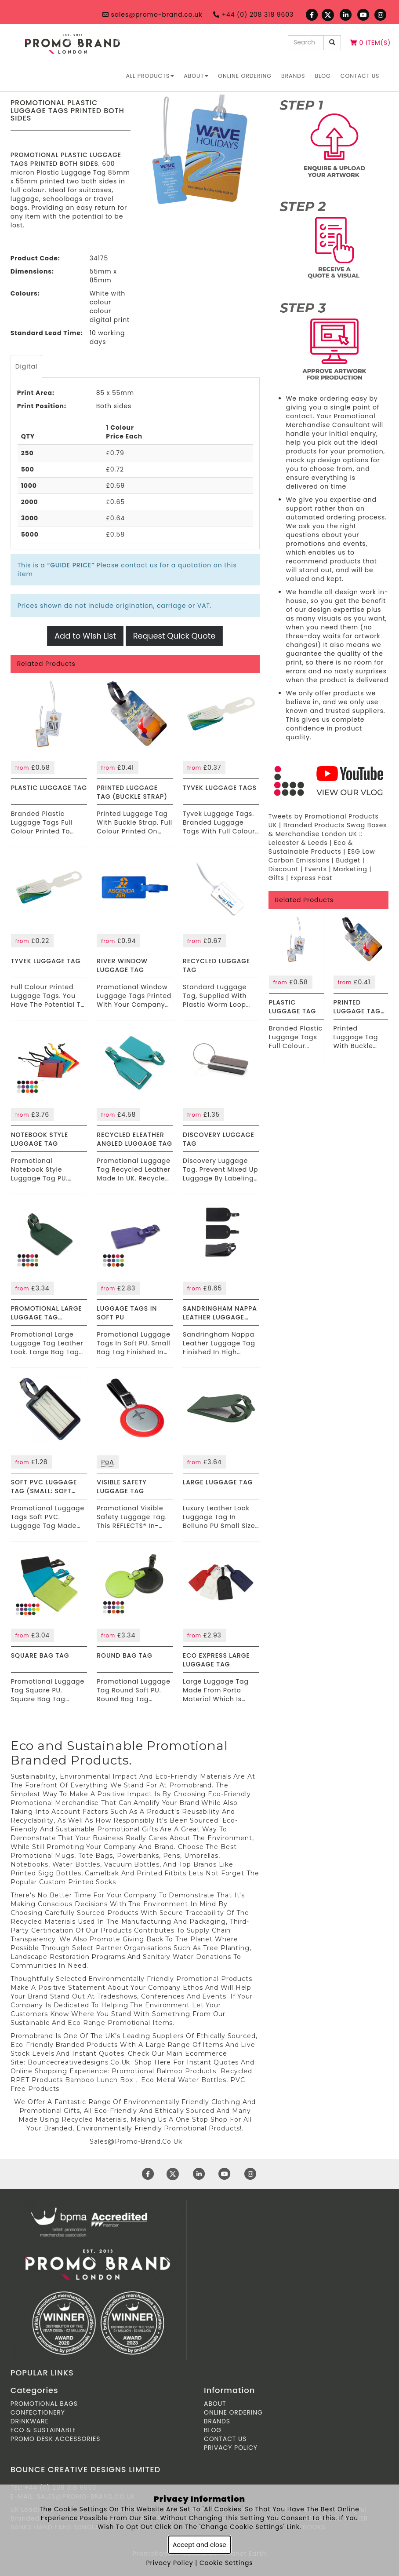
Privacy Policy (231, 2447)
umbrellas (201, 1856)
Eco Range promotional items (120, 2023)
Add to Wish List (85, 635)
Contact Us (360, 76)
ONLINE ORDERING (245, 76)
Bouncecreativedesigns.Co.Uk (79, 2062)
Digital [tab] (26, 366)
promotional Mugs (42, 1856)
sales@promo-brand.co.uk (152, 14)
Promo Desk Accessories (56, 2438)
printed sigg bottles (46, 1873)
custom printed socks (78, 1882)
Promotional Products (214, 1979)
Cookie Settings (226, 2562)
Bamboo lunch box (99, 2080)
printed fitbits (161, 1873)
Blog (322, 76)
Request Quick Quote (174, 635)
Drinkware (30, 2421)
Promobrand (190, 1785)
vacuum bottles (132, 1864)
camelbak (102, 1873)
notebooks (29, 1864)
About (196, 76)
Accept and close (199, 2544)
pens (172, 1856)
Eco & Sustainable (43, 2430)
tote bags (95, 1856)
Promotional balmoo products (164, 2071)
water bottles (76, 1864)
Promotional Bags (44, 2403)
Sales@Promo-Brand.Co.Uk (136, 2141)
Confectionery (38, 2412)
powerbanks (138, 1856)
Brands (293, 76)
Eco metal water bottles (183, 2080)
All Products (150, 76)
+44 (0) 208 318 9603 (253, 14)
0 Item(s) (370, 42)
